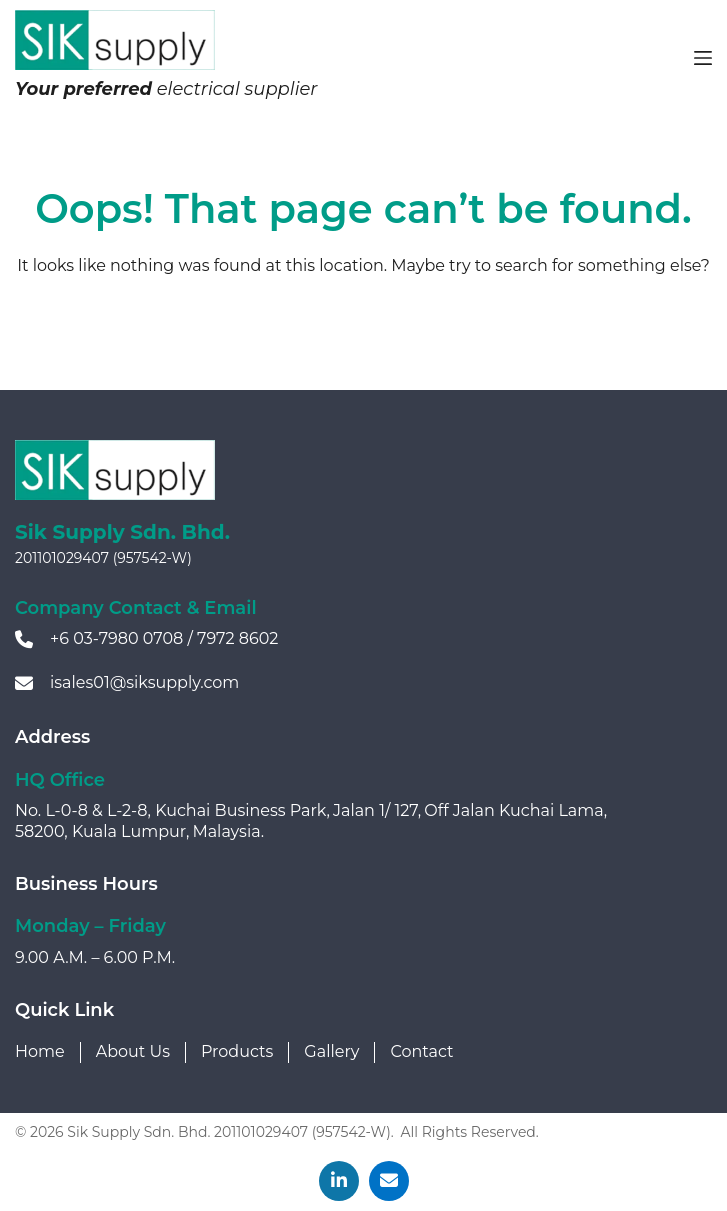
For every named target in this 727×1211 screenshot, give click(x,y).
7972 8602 (237, 638)
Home (40, 1051)
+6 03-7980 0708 (116, 638)
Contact (421, 1051)
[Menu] (703, 58)
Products (237, 1051)
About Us (133, 1051)
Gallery (331, 1051)
